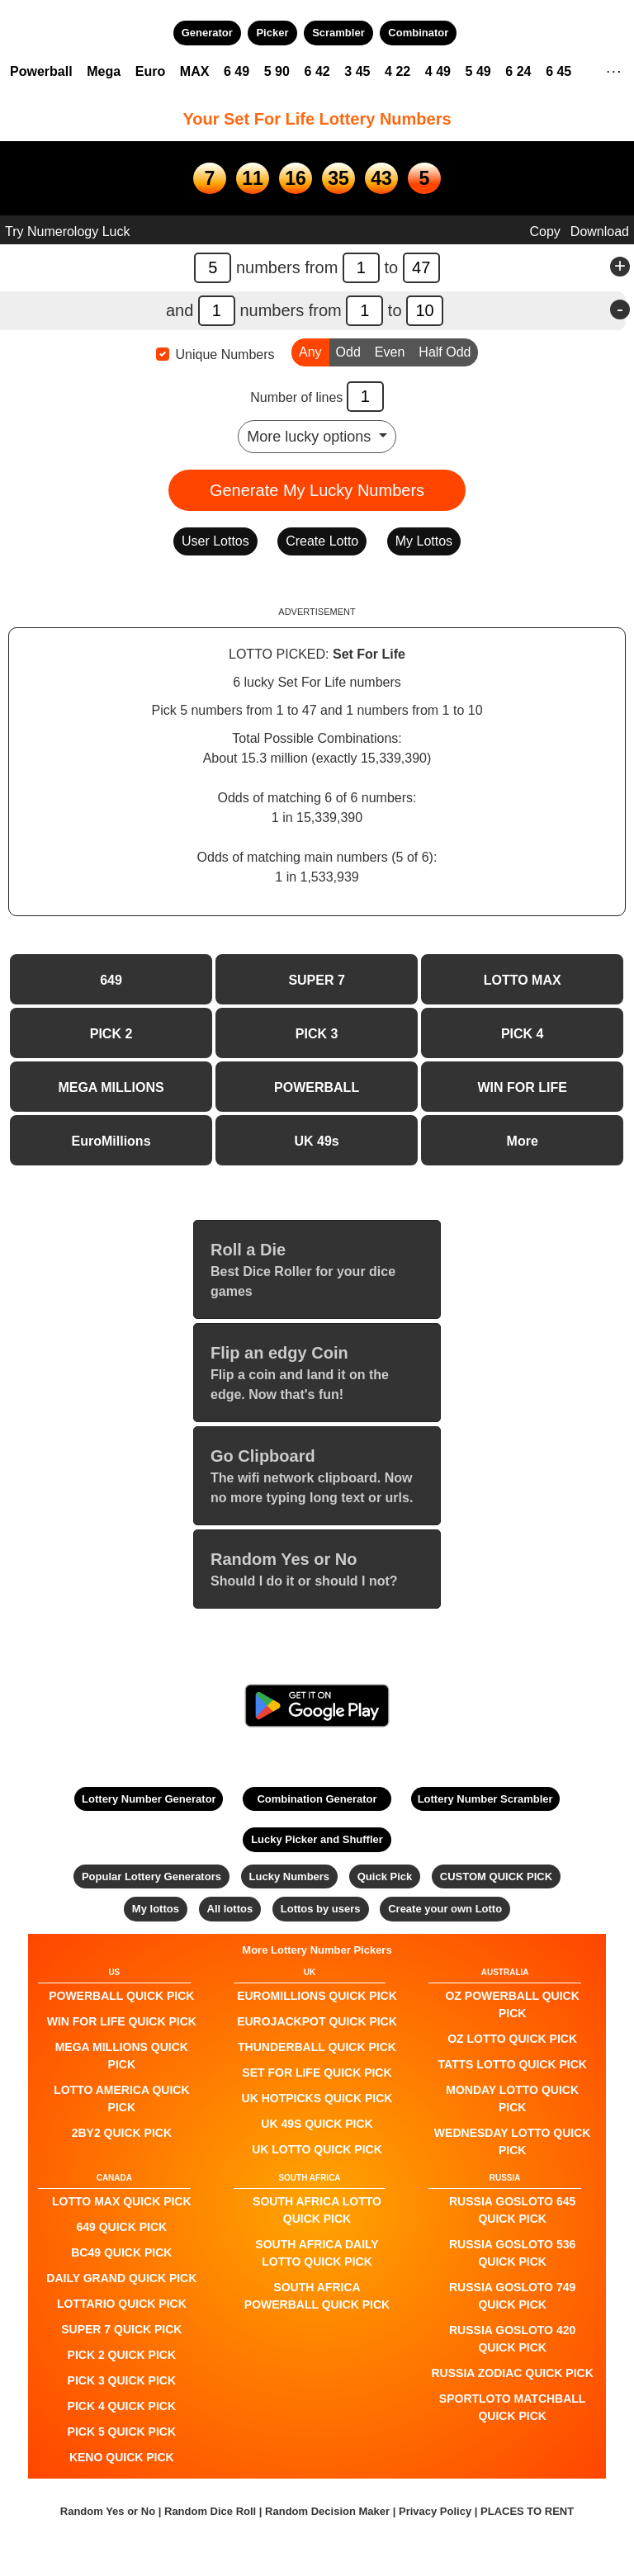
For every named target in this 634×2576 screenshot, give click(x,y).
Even (390, 351)
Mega (104, 71)
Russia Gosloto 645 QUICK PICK (512, 2210)
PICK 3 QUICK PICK (122, 2380)
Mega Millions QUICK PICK (121, 2055)
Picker (272, 32)
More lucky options (311, 436)
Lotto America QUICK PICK (121, 2098)
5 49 (478, 71)
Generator (207, 32)
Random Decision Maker (327, 2511)
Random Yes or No (107, 2511)
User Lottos (215, 541)
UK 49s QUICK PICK (316, 2123)
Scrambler (338, 32)
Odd (348, 351)
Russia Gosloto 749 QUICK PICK (512, 2296)
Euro (150, 71)
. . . (614, 69)
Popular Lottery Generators (151, 1876)
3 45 (357, 71)
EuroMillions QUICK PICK (317, 1995)
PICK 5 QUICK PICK (122, 2431)
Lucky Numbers (289, 1876)
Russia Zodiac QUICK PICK (513, 2373)
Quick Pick (384, 1876)
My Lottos (423, 541)
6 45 (558, 71)
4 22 (397, 71)
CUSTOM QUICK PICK (496, 1876)
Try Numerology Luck (67, 232)
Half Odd (445, 351)
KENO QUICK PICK (121, 2457)
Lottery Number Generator (149, 1799)
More (522, 1141)
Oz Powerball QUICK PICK (512, 2004)
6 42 (317, 71)
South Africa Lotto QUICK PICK (317, 2210)
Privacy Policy (435, 2511)
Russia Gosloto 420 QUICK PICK (512, 2338)
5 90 (277, 71)
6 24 (518, 71)
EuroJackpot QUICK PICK (317, 2021)
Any (310, 351)
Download (599, 232)
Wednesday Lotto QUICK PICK (512, 2141)
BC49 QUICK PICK (121, 2252)
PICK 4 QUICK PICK (122, 2406)
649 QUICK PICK (121, 2226)
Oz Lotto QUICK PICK (512, 2038)
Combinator (418, 32)
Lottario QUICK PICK (122, 2303)
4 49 (438, 71)
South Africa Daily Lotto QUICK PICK (316, 2253)
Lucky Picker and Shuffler (317, 1839)
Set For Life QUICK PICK (316, 2072)
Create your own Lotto (445, 1908)
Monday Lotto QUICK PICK (512, 2098)
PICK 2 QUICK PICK (122, 2354)
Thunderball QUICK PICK (317, 2047)
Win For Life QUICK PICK (121, 2021)
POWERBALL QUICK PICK (121, 1995)
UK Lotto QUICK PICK (317, 2149)
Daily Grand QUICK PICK (121, 2278)
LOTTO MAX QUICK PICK (122, 2201)
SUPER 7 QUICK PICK (121, 2329)
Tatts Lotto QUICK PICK (512, 2064)
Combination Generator (316, 1799)
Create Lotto (322, 541)
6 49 (236, 71)
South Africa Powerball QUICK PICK (317, 2296)
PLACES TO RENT (527, 2511)
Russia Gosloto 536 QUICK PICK (512, 2253)
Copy (544, 232)
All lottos (230, 1908)
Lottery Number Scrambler (485, 1799)
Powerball (41, 71)
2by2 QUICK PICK (122, 2132)
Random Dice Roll (211, 2511)
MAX (195, 71)
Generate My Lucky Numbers (317, 490)
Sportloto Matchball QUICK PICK (512, 2407)
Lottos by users (321, 1908)
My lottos (155, 1908)
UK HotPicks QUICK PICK (317, 2098)
